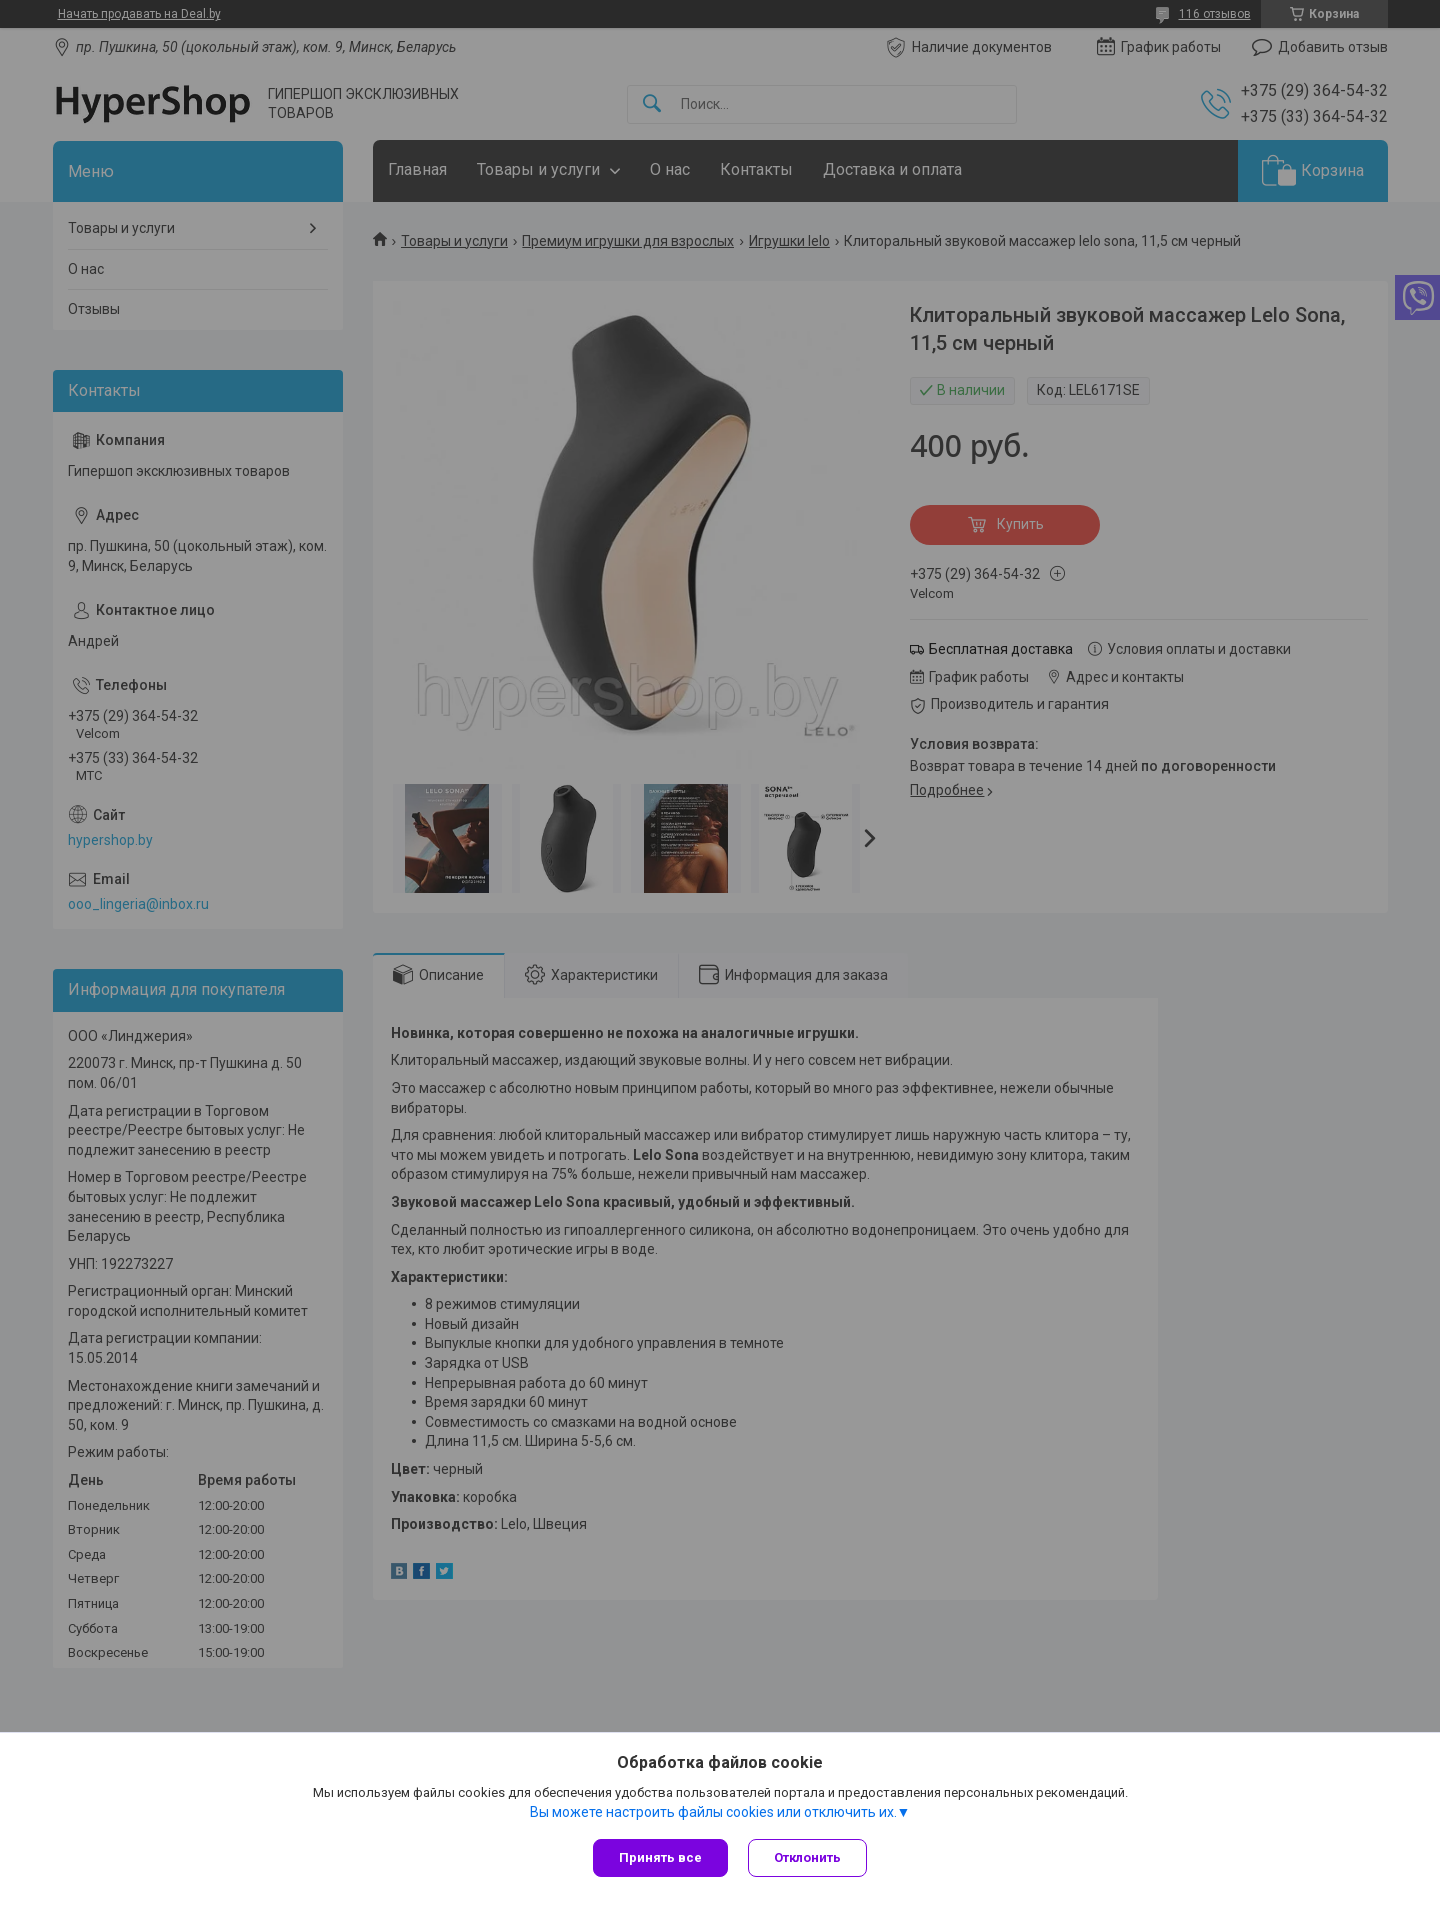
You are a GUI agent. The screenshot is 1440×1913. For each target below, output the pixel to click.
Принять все (660, 1857)
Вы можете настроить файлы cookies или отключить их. (713, 1812)
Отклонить (807, 1857)
